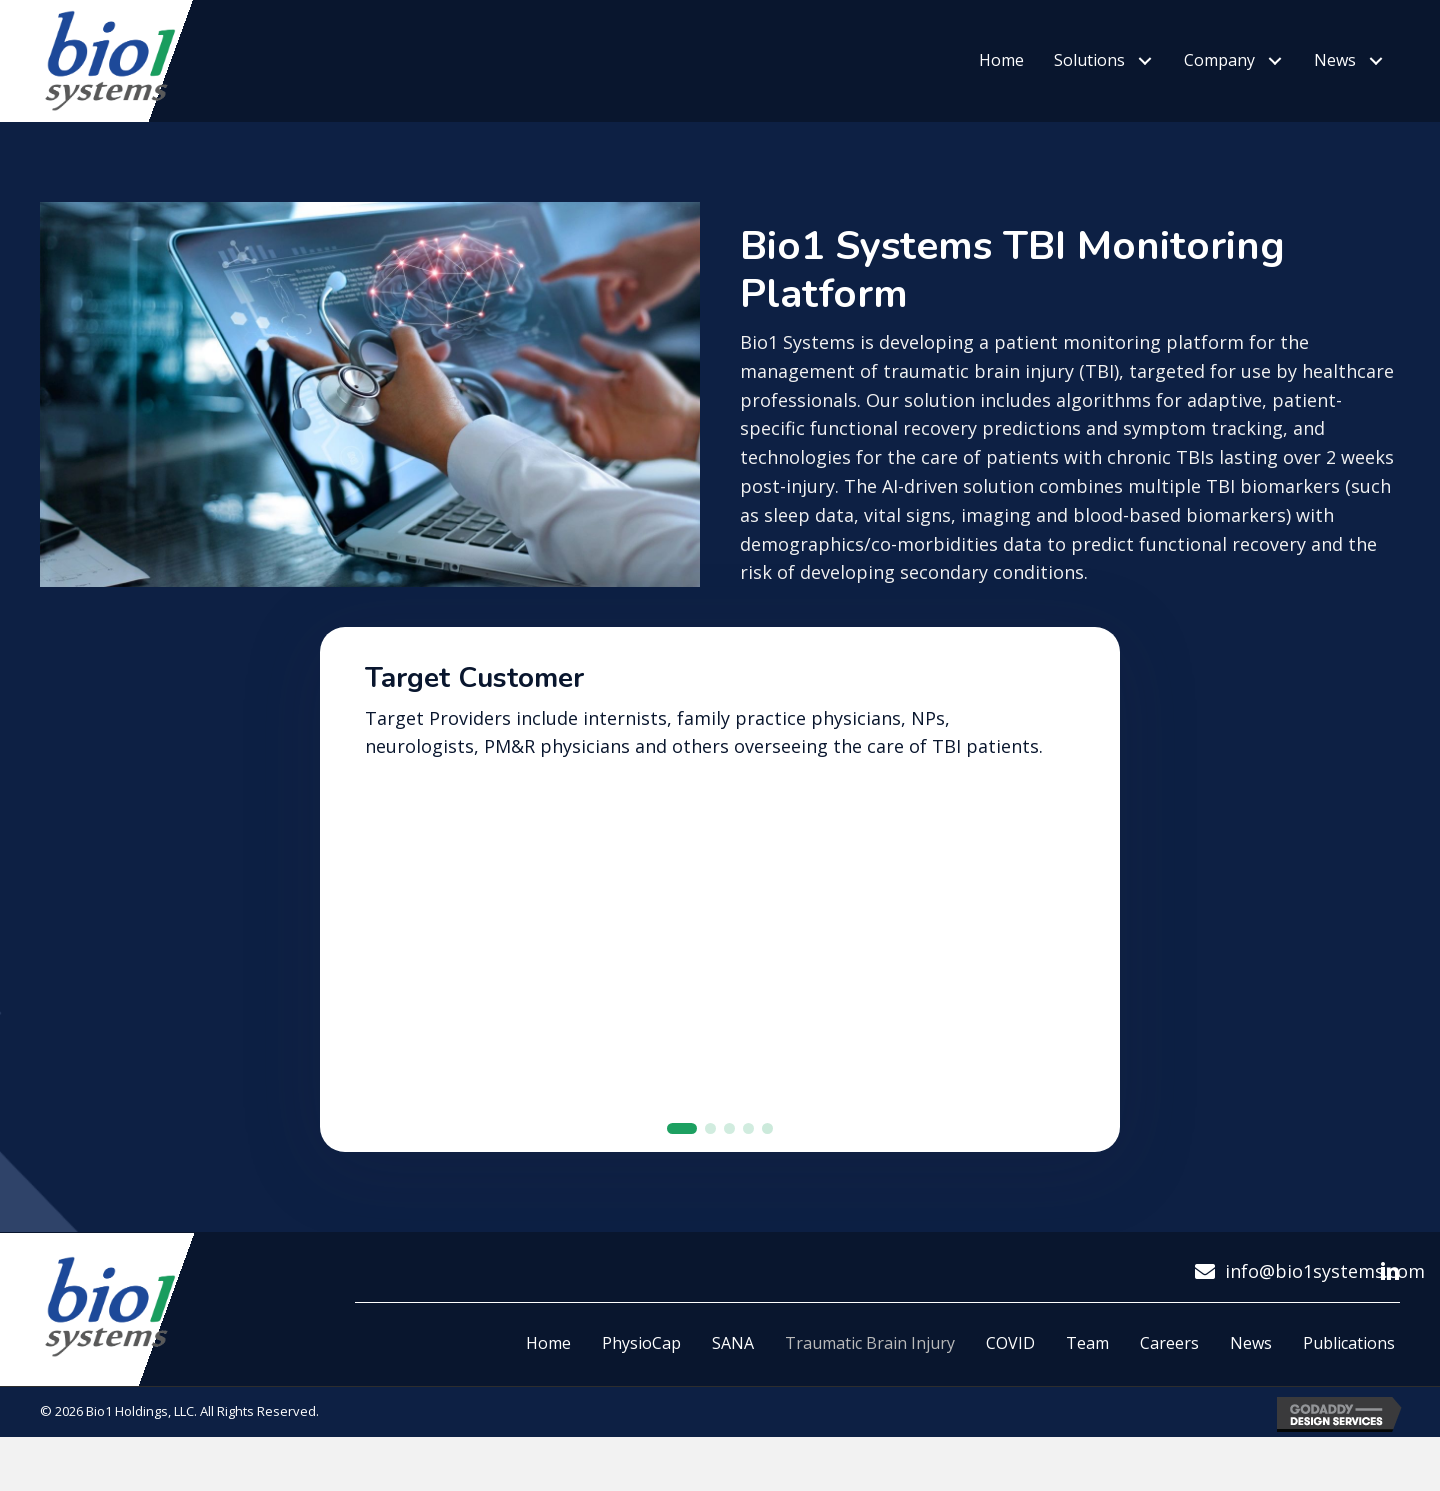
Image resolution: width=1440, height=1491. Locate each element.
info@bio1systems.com (1325, 1293)
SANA (733, 1365)
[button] (1144, 61)
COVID (1010, 1365)
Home (548, 1365)
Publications (1349, 1365)
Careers (1169, 1365)
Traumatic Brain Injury (870, 1365)
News (1251, 1365)
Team (1087, 1365)
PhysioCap (641, 1365)
